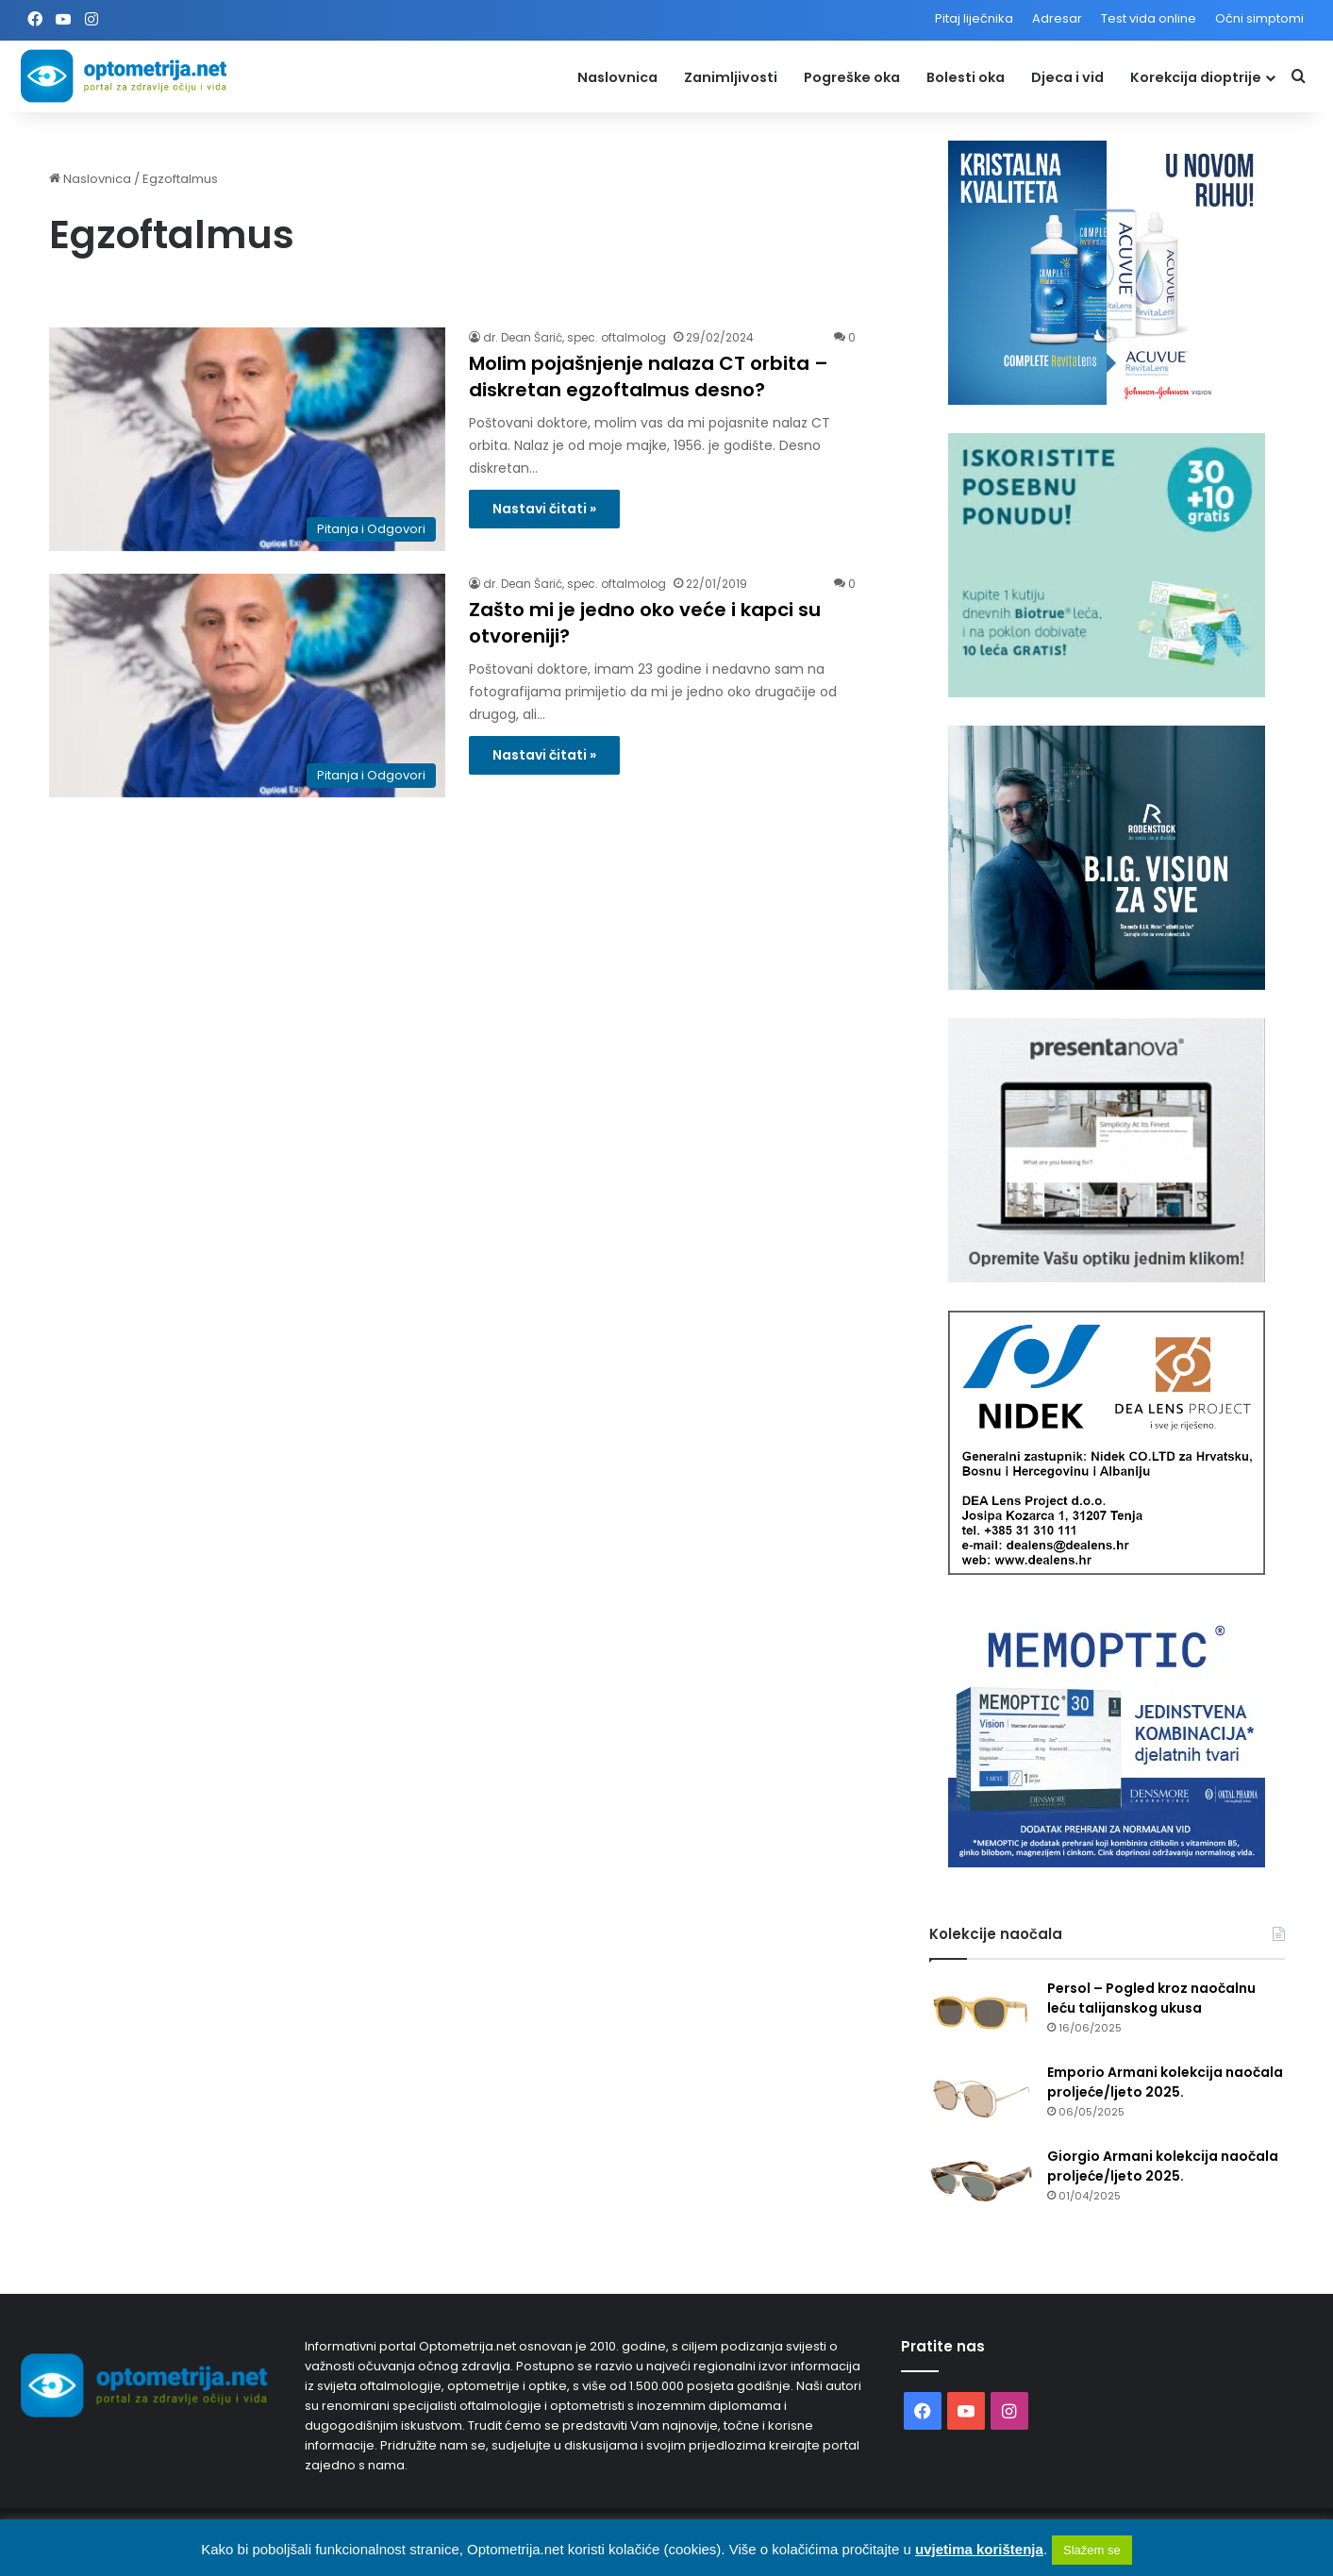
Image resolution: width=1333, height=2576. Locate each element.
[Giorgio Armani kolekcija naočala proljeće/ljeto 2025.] (981, 2182)
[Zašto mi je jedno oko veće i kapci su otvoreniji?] (247, 685)
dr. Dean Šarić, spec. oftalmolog (574, 337)
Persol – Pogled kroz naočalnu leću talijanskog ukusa (1151, 1998)
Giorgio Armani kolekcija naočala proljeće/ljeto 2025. (1162, 2166)
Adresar (1057, 18)
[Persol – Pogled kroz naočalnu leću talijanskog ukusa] (981, 2014)
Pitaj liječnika (974, 18)
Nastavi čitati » (544, 508)
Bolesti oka (965, 77)
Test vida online (1148, 18)
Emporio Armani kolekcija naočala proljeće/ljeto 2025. (1165, 2082)
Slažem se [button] (1092, 2550)
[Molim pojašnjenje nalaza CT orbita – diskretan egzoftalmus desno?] (247, 439)
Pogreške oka (852, 77)
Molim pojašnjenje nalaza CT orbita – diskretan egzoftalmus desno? (648, 376)
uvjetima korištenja (979, 2549)
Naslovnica (617, 77)
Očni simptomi (1259, 18)
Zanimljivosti (730, 77)
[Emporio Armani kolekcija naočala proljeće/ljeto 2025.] (981, 2098)
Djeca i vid (1067, 77)
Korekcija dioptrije (1195, 77)
